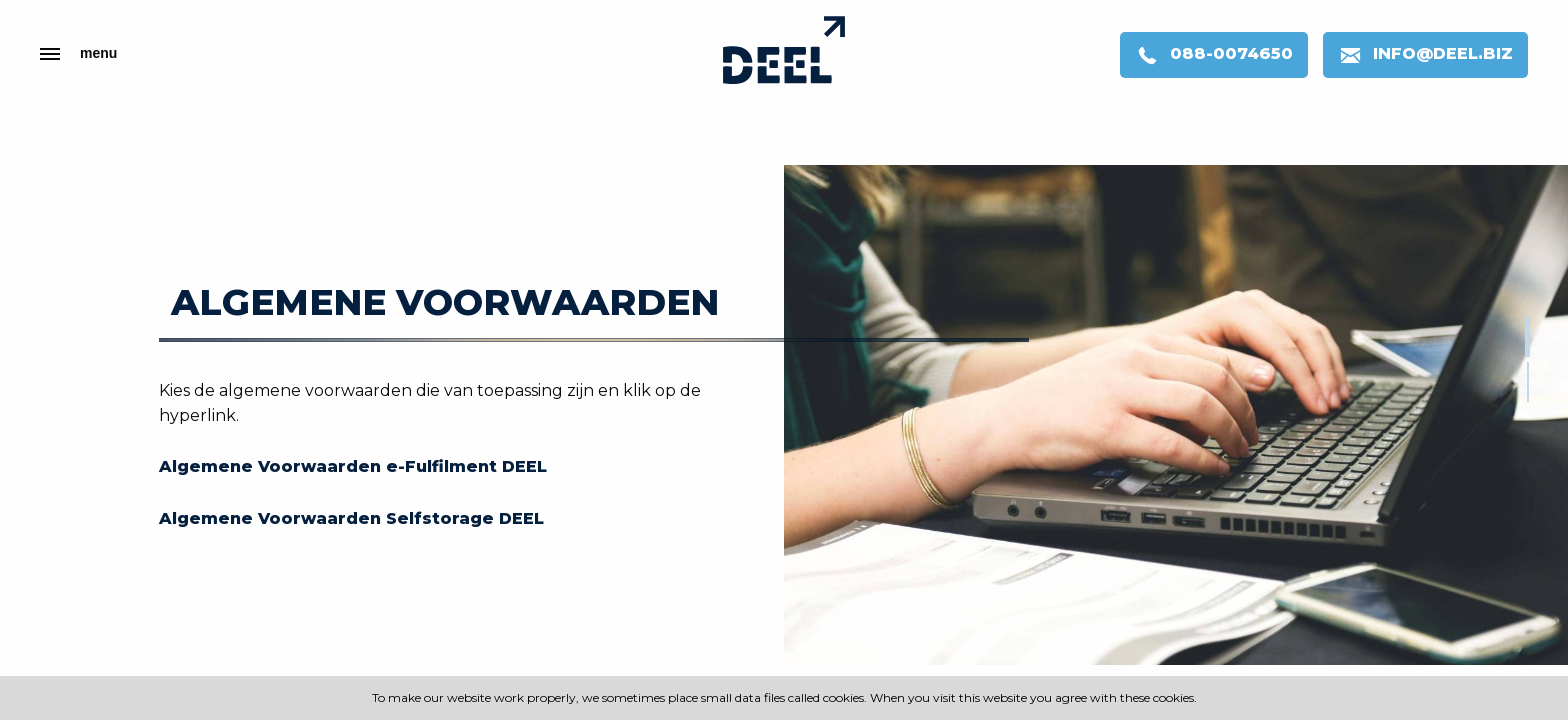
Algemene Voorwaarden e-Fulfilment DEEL (353, 466)
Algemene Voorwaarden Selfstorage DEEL (351, 518)
